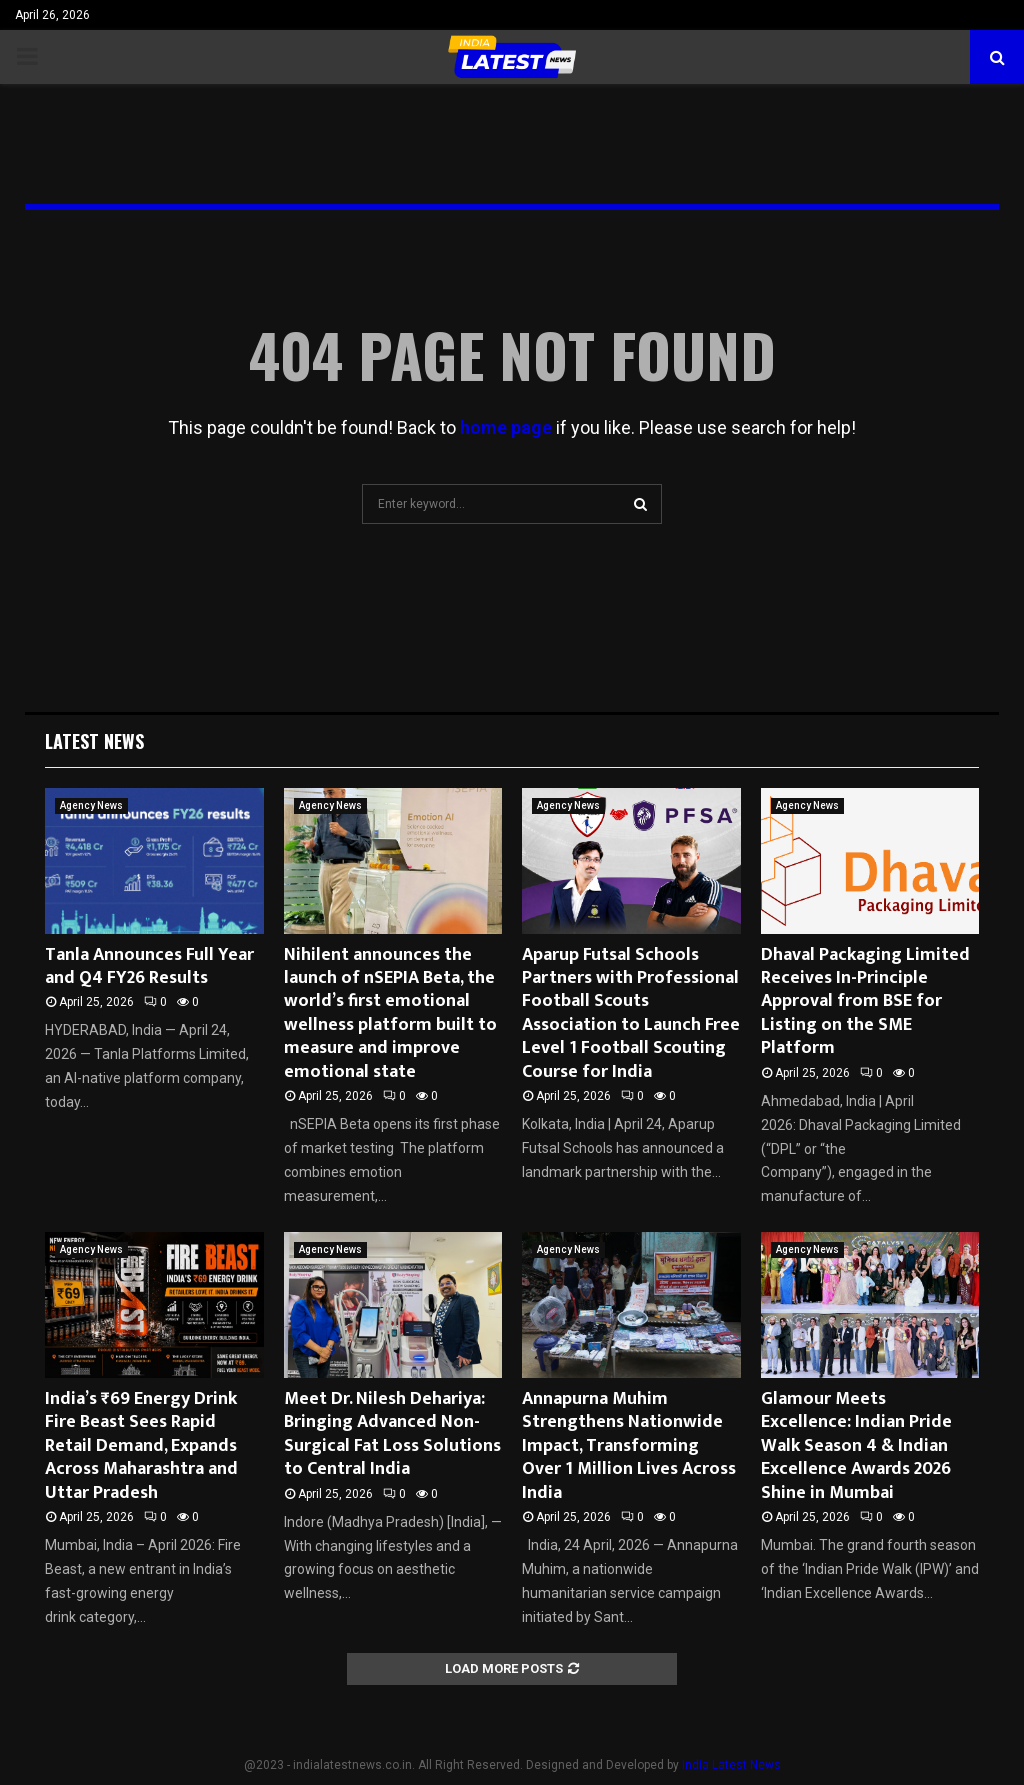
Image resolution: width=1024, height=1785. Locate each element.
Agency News (91, 805)
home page (506, 427)
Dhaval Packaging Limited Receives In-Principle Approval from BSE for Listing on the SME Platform (865, 1002)
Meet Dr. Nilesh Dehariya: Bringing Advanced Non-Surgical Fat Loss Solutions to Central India (392, 1434)
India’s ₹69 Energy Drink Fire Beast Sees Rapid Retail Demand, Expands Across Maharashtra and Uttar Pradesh (141, 1446)
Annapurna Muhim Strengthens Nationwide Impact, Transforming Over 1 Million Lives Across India (629, 1446)
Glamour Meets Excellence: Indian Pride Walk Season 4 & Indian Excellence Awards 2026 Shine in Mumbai (856, 1446)
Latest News (94, 741)
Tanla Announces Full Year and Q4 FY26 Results (149, 966)
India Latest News (731, 1765)
